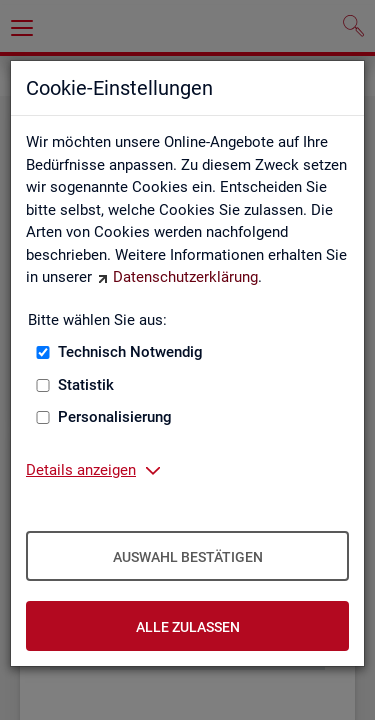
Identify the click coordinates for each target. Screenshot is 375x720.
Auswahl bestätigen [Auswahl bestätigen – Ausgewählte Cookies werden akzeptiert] (188, 557)
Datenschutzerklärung (185, 277)
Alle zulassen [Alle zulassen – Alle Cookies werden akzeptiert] (188, 627)
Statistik (86, 385)
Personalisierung (115, 417)
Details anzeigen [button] (81, 470)
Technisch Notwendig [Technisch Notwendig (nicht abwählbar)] (130, 352)
